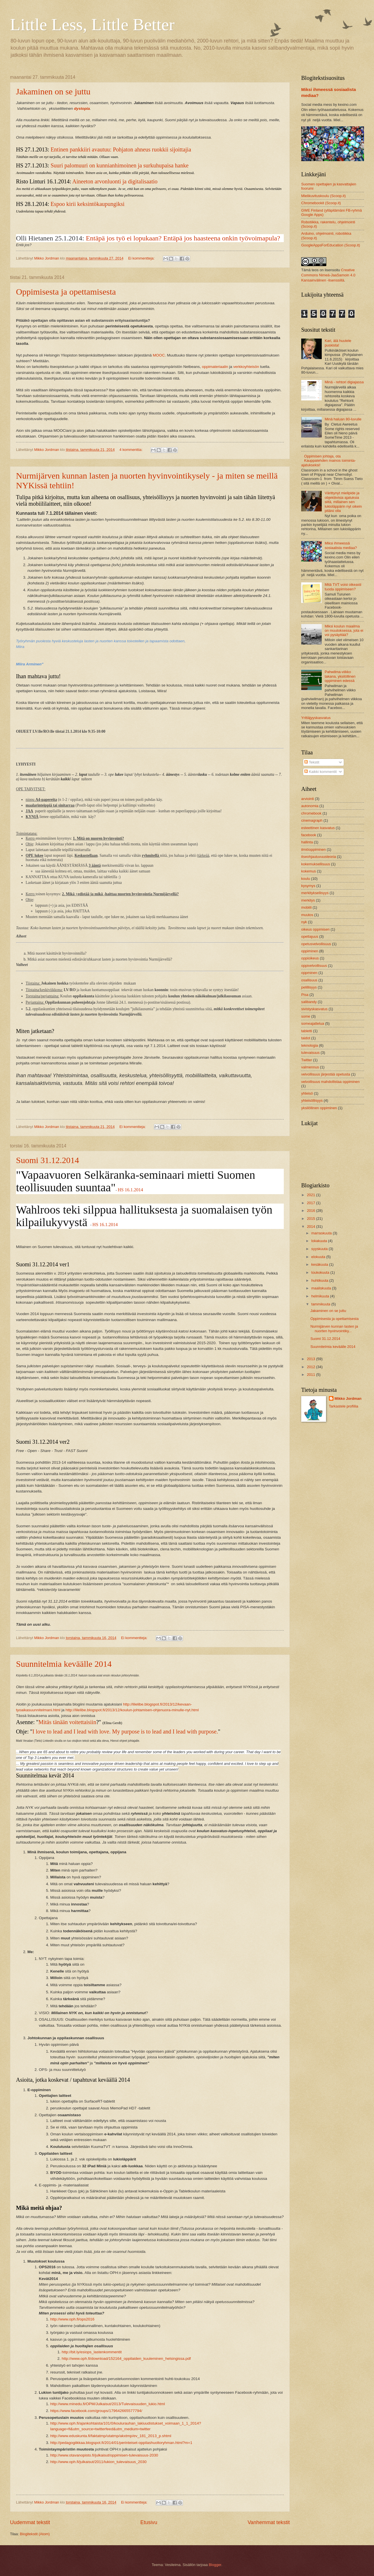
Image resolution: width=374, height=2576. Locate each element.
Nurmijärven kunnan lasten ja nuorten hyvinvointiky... (334, 1328)
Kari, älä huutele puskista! (338, 343)
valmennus (310, 1067)
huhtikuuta (320, 1280)
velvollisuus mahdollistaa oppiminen (330, 1082)
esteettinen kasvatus (318, 828)
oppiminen (309, 951)
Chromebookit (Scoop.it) (321, 203)
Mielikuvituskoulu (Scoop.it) (323, 196)
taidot (305, 1038)
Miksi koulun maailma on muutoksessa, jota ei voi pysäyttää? (344, 630)
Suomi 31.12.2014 (47, 1160)
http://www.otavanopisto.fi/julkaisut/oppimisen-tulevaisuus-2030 (104, 2455)
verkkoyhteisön (246, 366)
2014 (311, 1226)
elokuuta (318, 1257)
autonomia (309, 806)
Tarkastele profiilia (343, 1406)
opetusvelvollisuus (316, 944)
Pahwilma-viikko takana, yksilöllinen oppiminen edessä (340, 676)
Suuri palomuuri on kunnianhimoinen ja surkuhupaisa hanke (119, 165)
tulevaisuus (310, 1052)
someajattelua (312, 1023)
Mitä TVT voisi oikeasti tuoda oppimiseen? (343, 586)
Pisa (304, 995)
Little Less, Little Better (92, 24)
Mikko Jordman (348, 1398)
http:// (55, 2462)
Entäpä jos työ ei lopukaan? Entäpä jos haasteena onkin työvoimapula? (183, 238)
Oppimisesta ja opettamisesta (66, 291)
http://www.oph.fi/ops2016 (72, 2319)
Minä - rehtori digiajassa (344, 382)
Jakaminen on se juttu (53, 91)
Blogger (215, 2565)
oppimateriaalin (215, 366)
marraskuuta (322, 1233)
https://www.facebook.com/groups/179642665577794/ (96, 2411)
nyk (304, 922)
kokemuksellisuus (315, 864)
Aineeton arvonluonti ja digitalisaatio (114, 181)
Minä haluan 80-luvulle (343, 419)
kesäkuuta (320, 1264)
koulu (305, 878)
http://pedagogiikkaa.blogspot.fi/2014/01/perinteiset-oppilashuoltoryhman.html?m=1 (121, 2443)
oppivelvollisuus (314, 965)
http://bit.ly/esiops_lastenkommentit (92, 2352)
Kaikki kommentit (320, 771)
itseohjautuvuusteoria (318, 856)
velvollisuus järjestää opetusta (325, 1074)
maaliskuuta (321, 1288)
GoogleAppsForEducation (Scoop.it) (330, 245)
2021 (311, 1195)
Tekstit (311, 762)
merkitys (308, 900)
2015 (311, 1218)
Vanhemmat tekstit (269, 2522)
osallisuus (309, 980)
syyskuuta (320, 1249)
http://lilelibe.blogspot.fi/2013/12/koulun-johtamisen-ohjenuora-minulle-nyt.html (132, 1710)
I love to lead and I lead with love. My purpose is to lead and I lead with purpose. (125, 1731)
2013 (311, 1359)
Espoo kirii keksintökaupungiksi (88, 204)
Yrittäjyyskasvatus (316, 718)
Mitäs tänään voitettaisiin (67, 1722)
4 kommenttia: (131, 449)
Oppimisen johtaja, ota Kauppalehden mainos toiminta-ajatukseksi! (328, 460)
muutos (307, 915)
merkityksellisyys (315, 893)
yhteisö (307, 1093)
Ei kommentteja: (142, 258)
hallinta (307, 842)
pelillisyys (309, 987)
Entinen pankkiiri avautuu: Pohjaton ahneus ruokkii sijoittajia (121, 149)
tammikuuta (321, 1304)
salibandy (309, 1002)
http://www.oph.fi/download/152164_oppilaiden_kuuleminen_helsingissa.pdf (126, 2358)
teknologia (309, 1045)
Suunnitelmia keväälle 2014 (64, 1663)
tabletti (306, 1031)
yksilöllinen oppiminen (319, 1108)
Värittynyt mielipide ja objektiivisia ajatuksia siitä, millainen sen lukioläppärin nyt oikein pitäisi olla (343, 502)
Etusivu (148, 2522)
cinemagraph (311, 820)
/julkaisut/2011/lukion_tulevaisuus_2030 (112, 2462)
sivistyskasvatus (314, 1009)
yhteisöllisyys (312, 1100)
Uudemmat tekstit (30, 2522)
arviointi (307, 799)
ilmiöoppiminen (313, 849)
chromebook (311, 813)
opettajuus (309, 936)
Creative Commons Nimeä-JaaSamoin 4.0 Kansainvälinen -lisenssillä (328, 275)
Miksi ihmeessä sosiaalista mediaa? (341, 545)
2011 (311, 1374)
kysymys (308, 886)
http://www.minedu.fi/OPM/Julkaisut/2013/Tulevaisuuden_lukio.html (107, 2404)
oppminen (309, 973)
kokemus (308, 871)
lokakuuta (319, 1241)
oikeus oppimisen (315, 929)
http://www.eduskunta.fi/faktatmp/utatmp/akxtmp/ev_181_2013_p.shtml (110, 2436)
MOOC (159, 355)
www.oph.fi (69, 2462)
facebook (308, 835)
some (305, 1016)
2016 (311, 1210)
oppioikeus (310, 958)
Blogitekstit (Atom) (35, 2534)
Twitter (306, 1060)
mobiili (306, 907)
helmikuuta (320, 1296)
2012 (311, 1367)
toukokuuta (320, 1272)
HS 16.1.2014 (130, 1189)
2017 (311, 1203)
